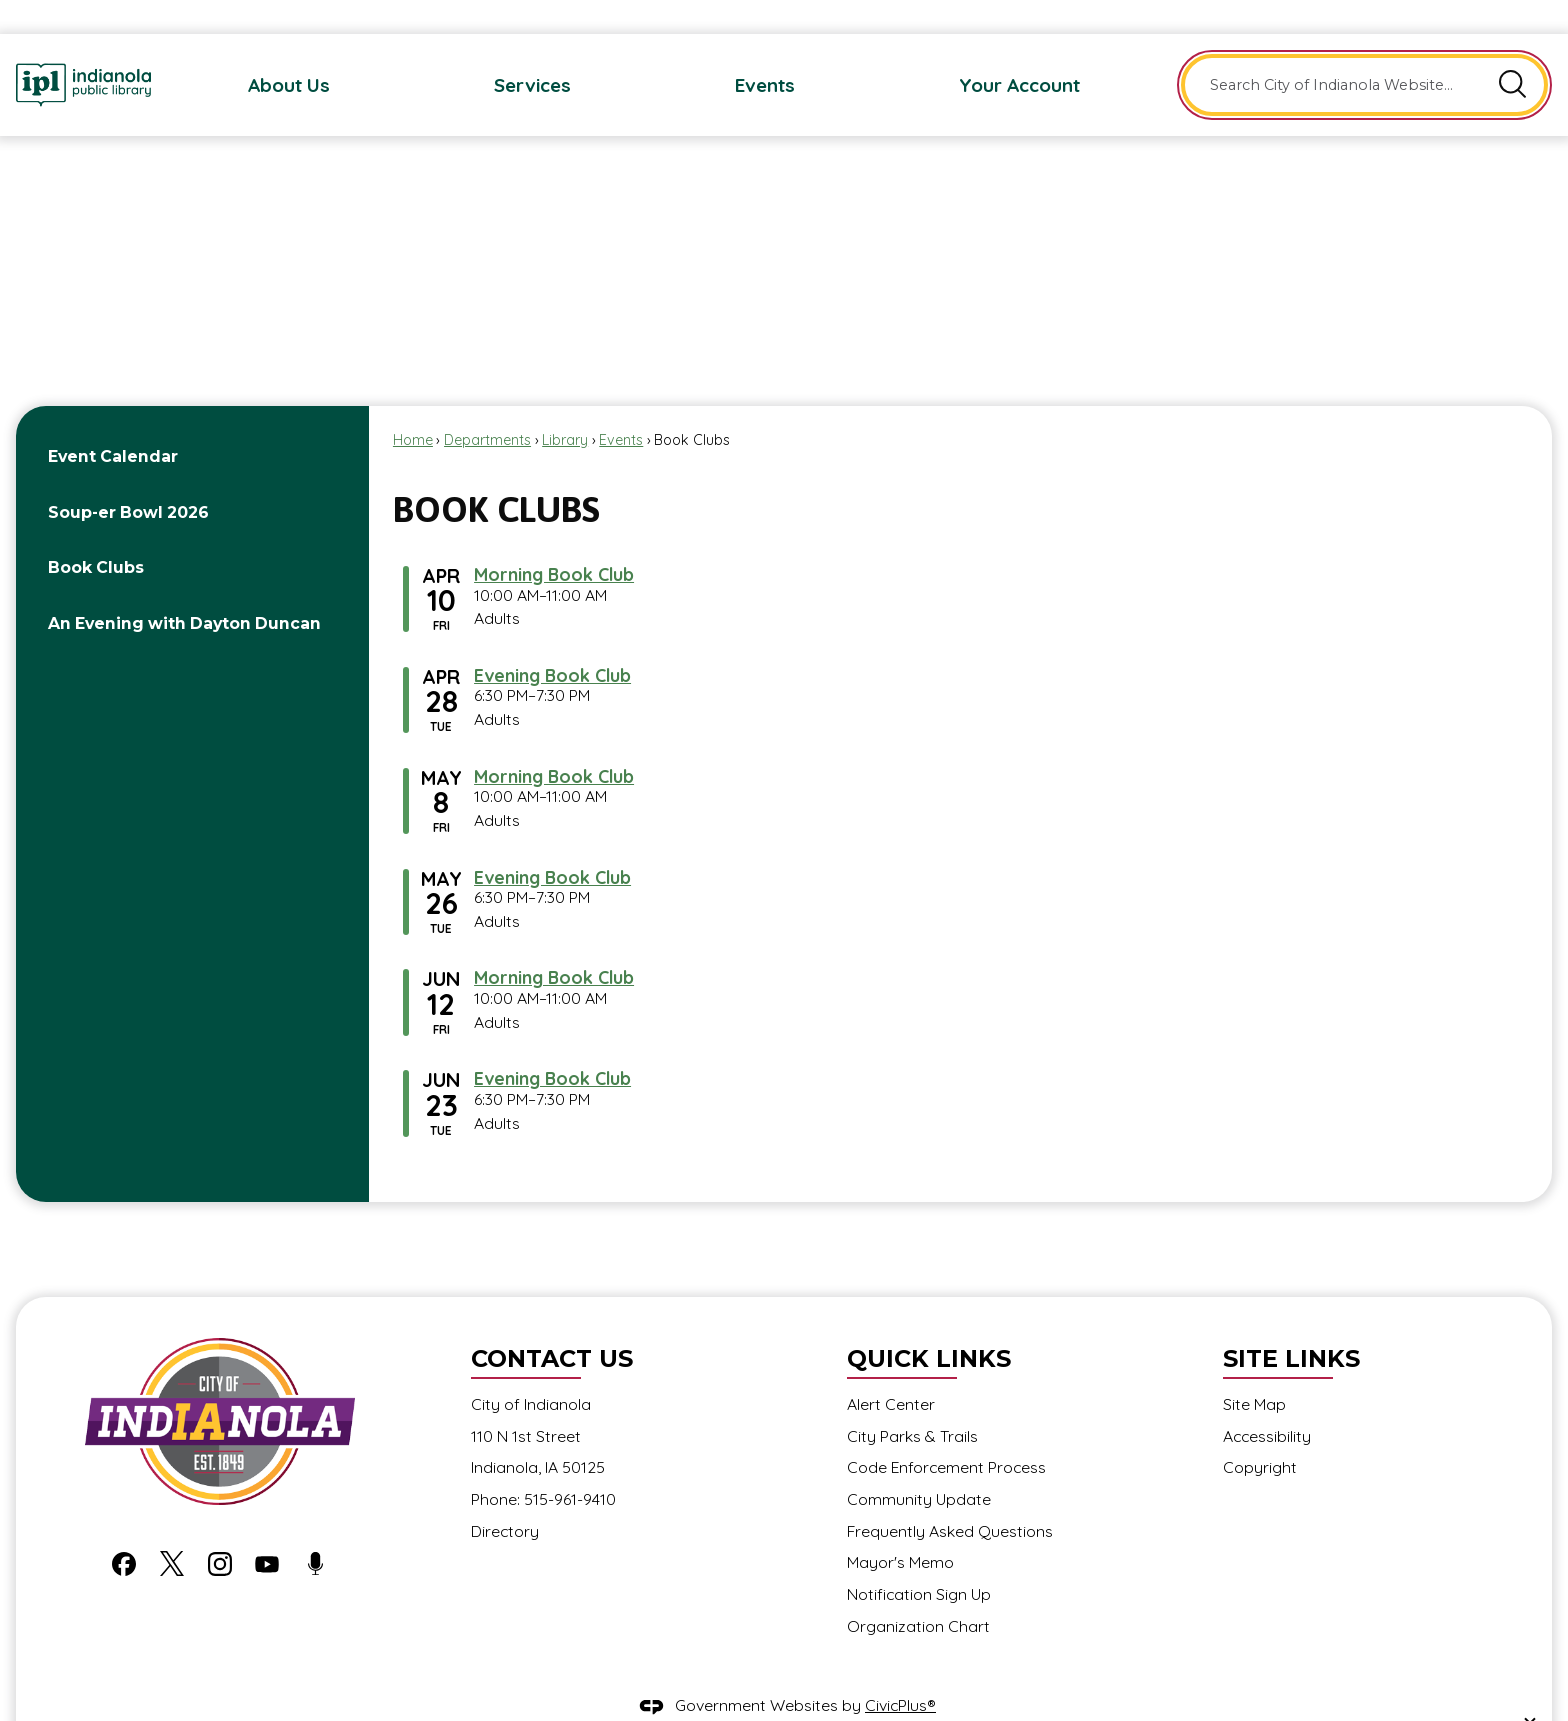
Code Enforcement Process (946, 1433)
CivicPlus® (900, 1671)
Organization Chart (918, 1592)
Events (621, 406)
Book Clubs (96, 533)
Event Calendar (113, 422)
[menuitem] (289, 50)
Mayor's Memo (900, 1528)
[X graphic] (172, 1529)
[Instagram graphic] (220, 1529)
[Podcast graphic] (315, 1529)
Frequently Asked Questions (950, 1497)
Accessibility (1267, 1402)
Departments (487, 406)
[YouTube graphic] (267, 1529)
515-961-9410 (570, 1465)
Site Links (1291, 1324)
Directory (505, 1497)
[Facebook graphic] (124, 1529)
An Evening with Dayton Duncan (184, 589)
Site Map (1254, 1370)
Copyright (1260, 1433)
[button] (1513, 51)
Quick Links (929, 1324)
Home (413, 406)
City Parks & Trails (912, 1402)
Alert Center (891, 1370)
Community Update (919, 1465)
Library (565, 406)
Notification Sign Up (919, 1560)
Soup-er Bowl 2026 (128, 478)
